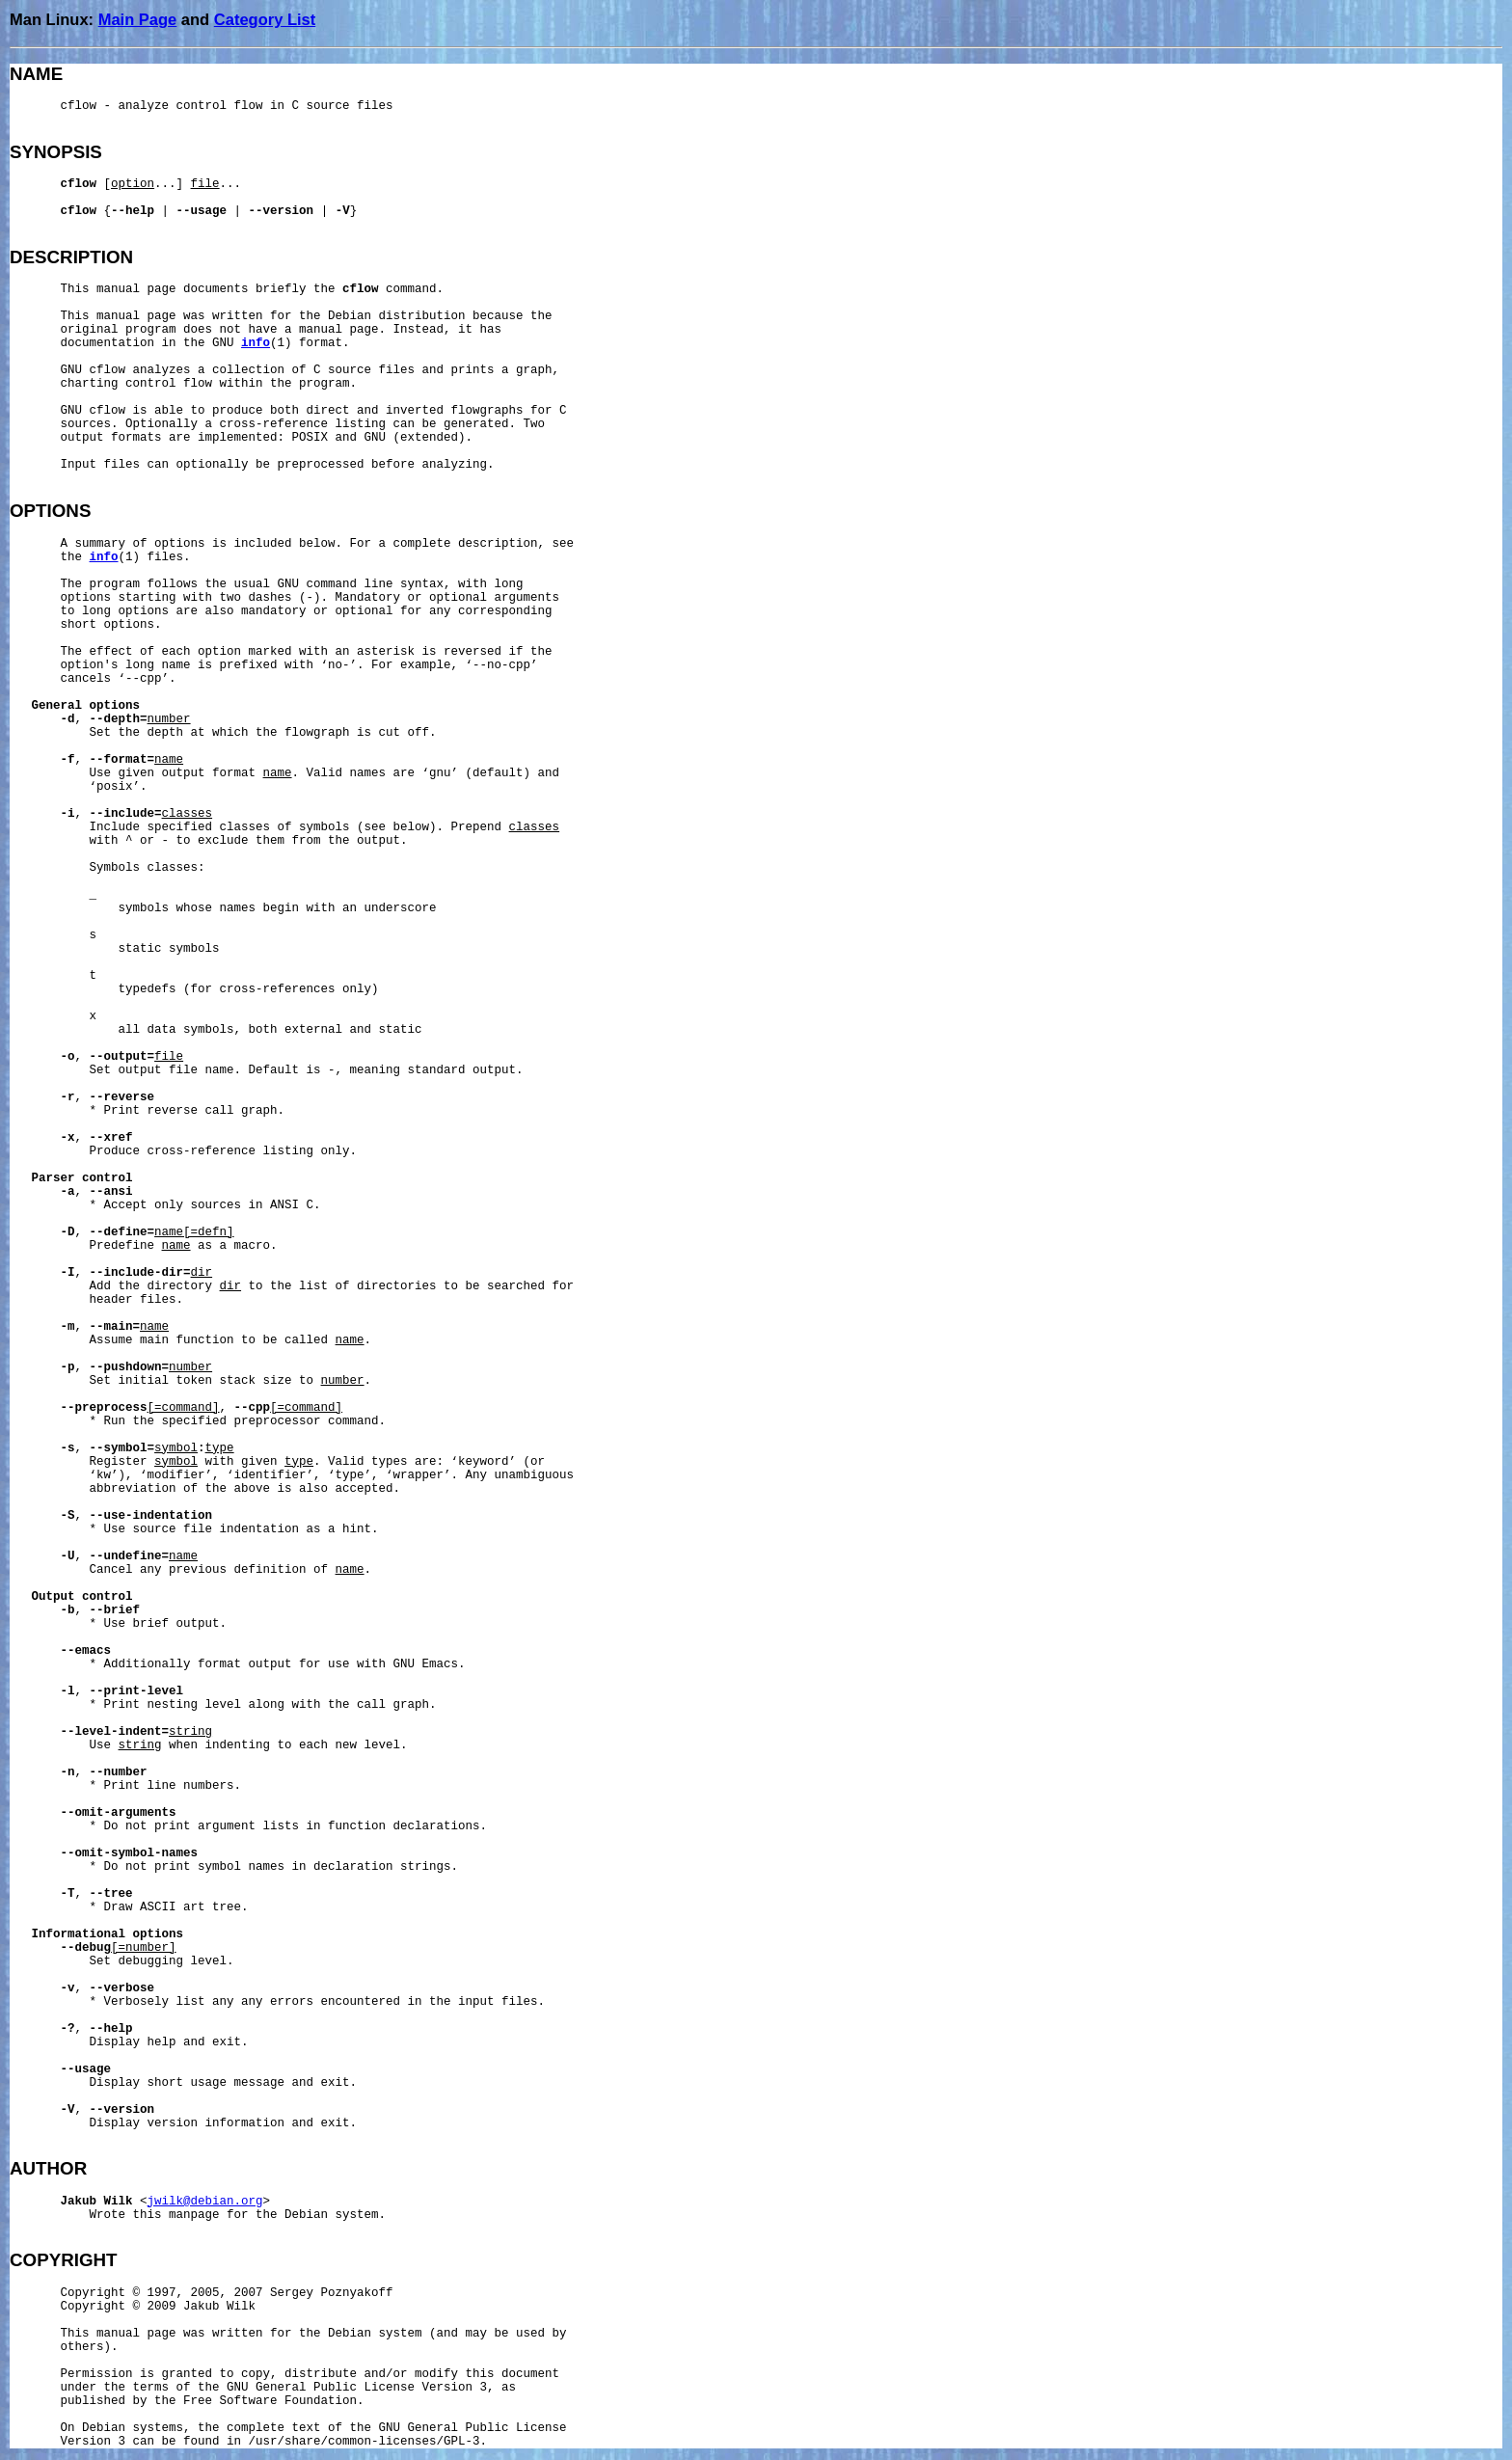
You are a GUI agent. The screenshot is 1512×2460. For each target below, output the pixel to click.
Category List (264, 19)
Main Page (137, 19)
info (255, 343)
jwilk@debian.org (205, 2201)
